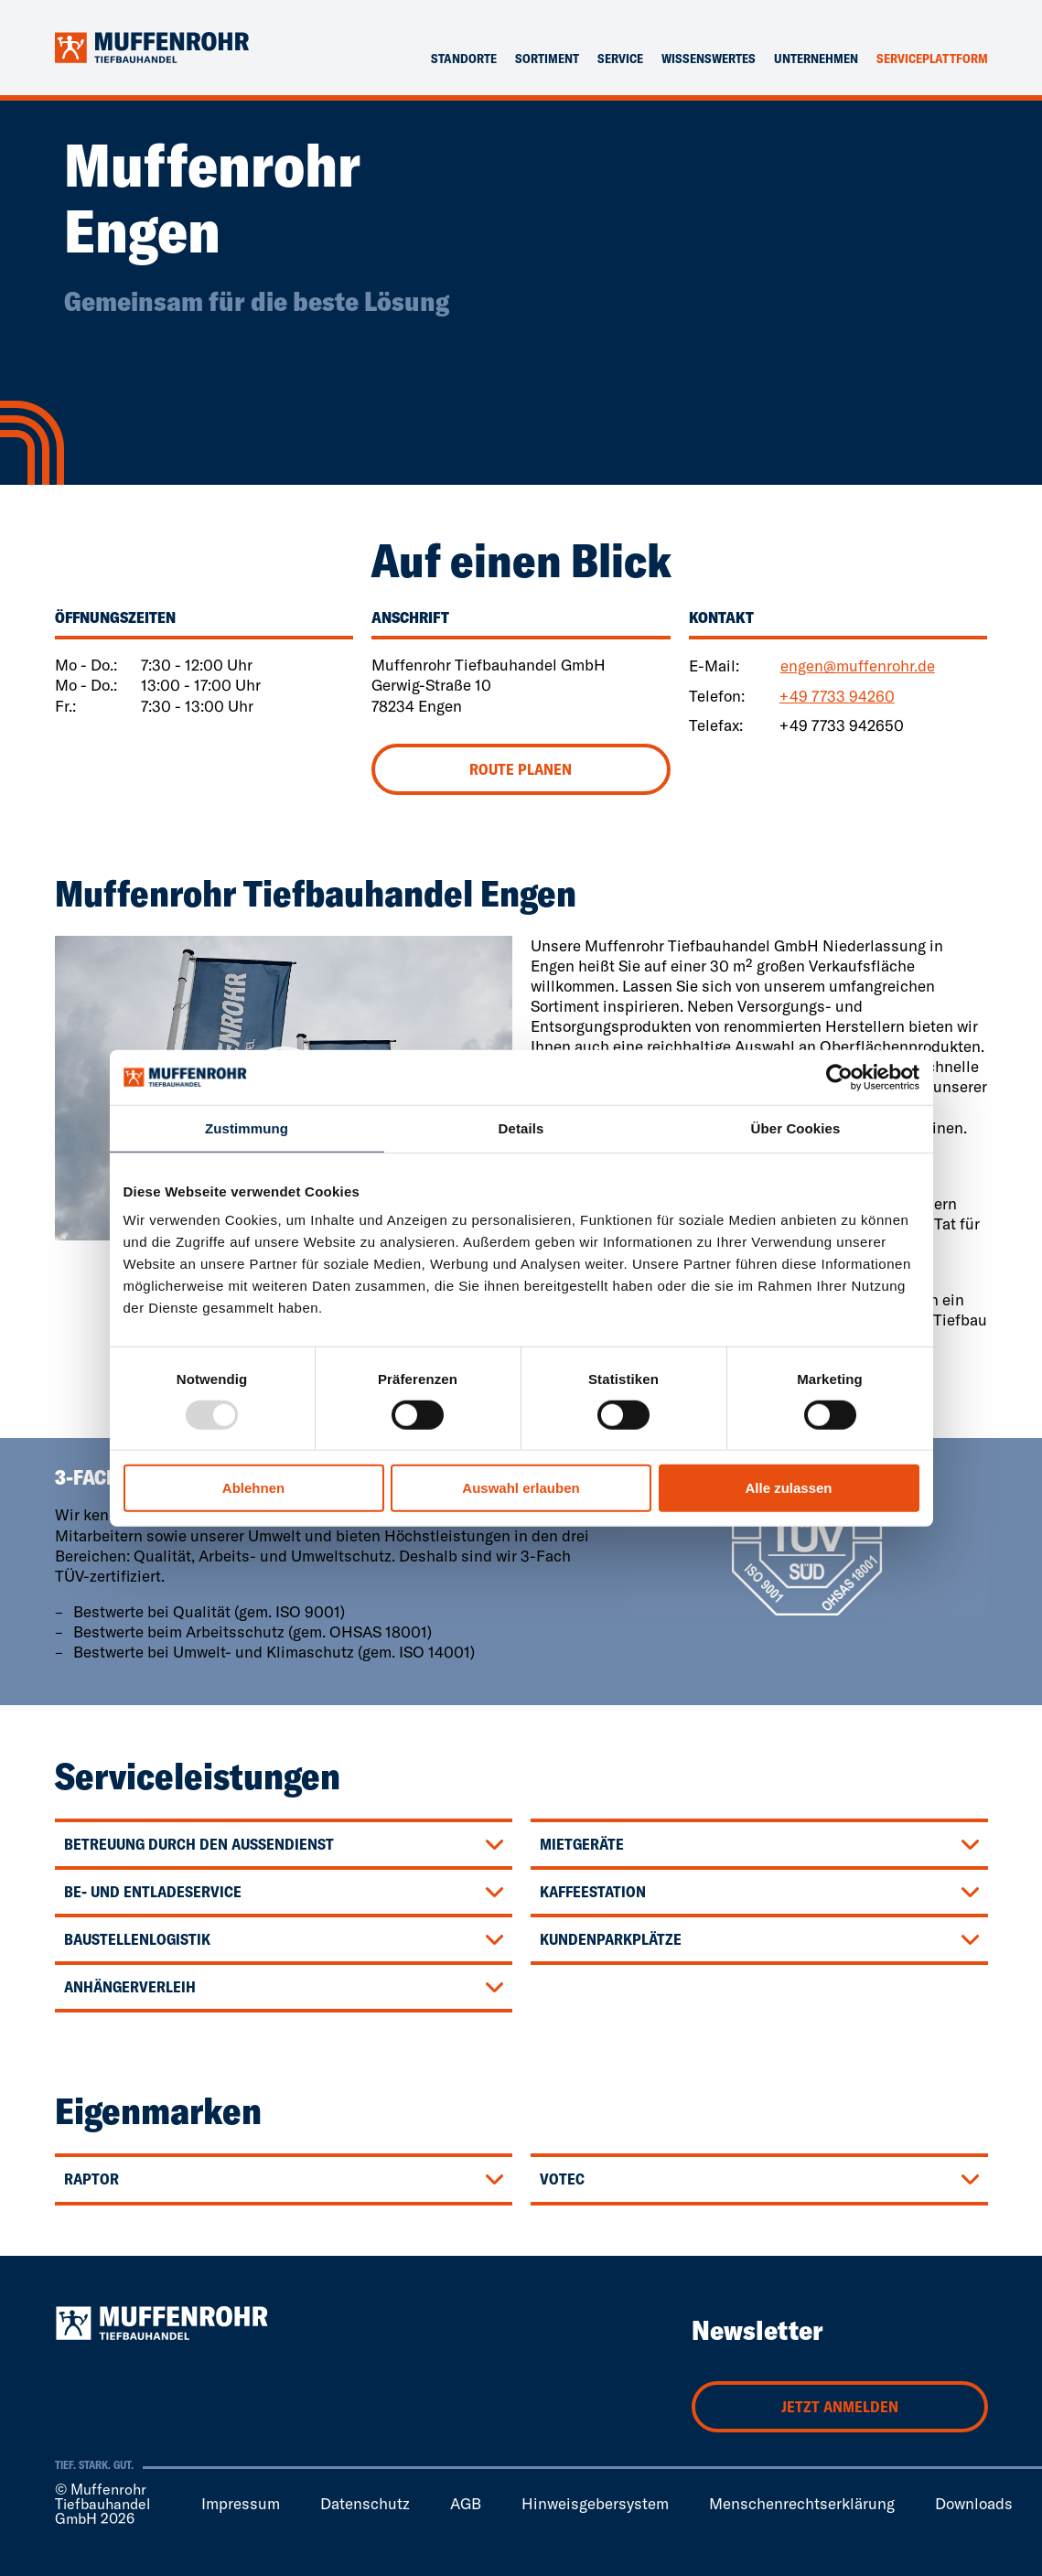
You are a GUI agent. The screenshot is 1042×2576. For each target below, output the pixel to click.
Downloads (974, 2503)
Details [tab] (521, 1128)
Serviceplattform (932, 58)
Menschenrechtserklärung (802, 2503)
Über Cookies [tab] (796, 1128)
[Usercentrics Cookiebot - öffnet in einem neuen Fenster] (839, 1077)
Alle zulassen (788, 1488)
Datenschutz (365, 2503)
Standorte (464, 58)
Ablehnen (253, 1488)
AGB (465, 2503)
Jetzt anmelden (839, 2406)
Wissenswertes (708, 58)
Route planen (520, 768)
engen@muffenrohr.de (857, 665)
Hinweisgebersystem (595, 2503)
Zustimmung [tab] (246, 1128)
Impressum (240, 2503)
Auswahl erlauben (520, 1488)
